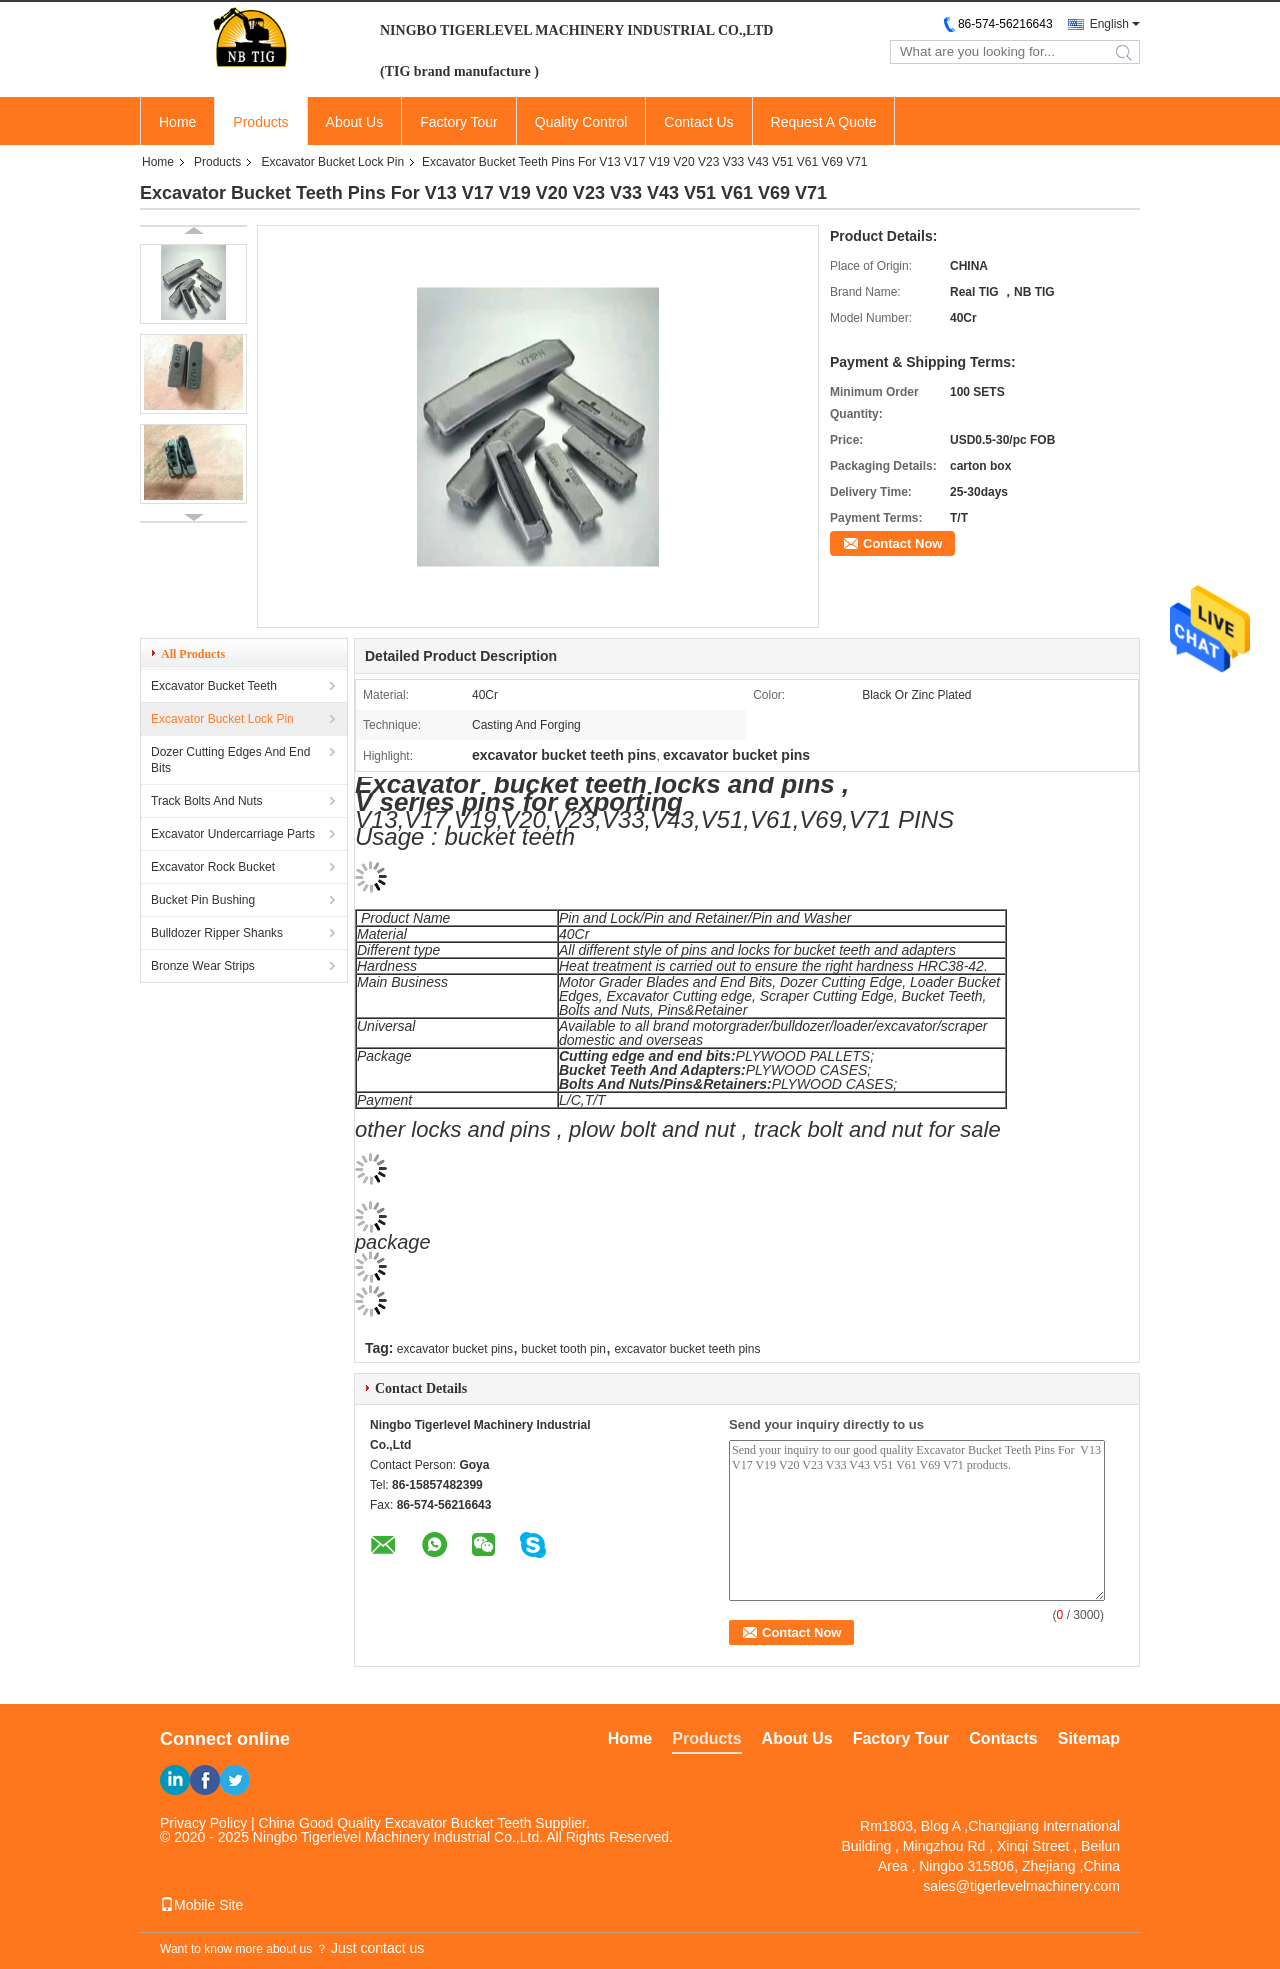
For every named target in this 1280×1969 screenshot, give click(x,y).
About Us (355, 122)
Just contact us (377, 1948)
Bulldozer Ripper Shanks (217, 933)
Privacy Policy (203, 1823)
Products (260, 122)
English (1109, 24)
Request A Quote (824, 122)
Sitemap (1089, 1738)
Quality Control (581, 122)
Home (177, 122)
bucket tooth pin (563, 1349)
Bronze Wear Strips (203, 966)
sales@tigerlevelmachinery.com (1021, 1886)
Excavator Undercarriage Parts (233, 834)
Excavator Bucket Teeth (214, 686)
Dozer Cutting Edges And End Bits (230, 760)
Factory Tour (459, 122)
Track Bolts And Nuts (207, 801)
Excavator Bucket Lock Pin (332, 162)
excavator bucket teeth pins (687, 1349)
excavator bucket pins (455, 1349)
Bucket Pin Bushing (203, 900)
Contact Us (698, 122)
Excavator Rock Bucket (213, 867)
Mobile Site (201, 1905)
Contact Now (902, 543)
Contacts (1003, 1738)
